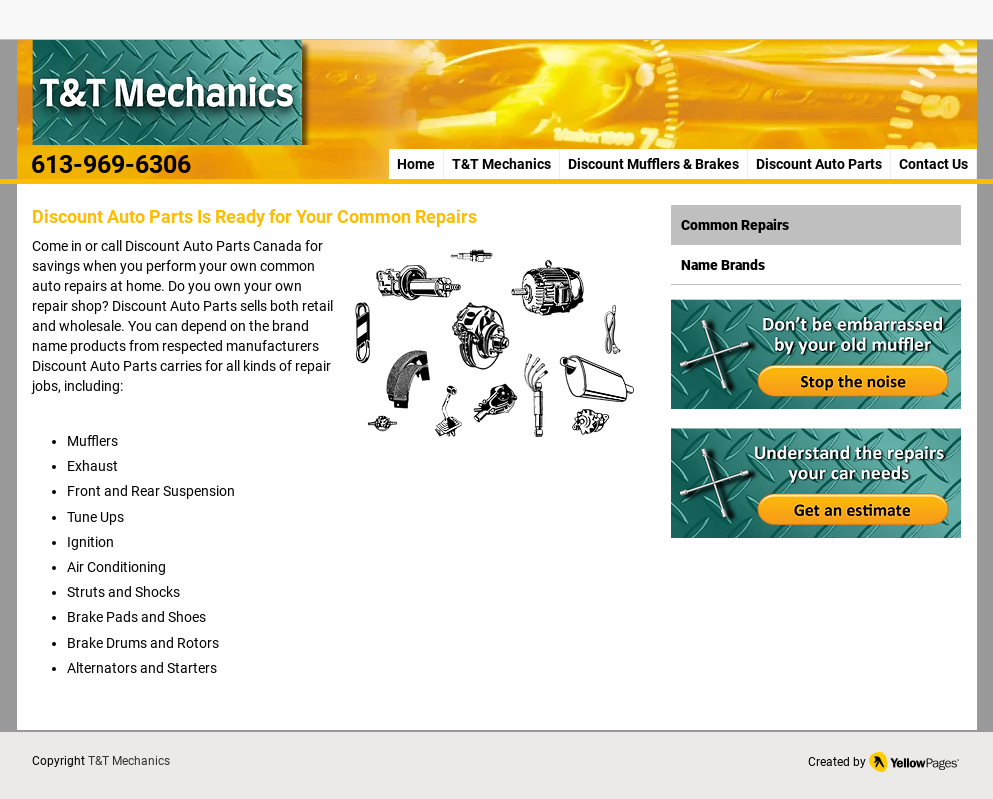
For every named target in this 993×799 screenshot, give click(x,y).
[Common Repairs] (816, 225)
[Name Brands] (816, 265)
